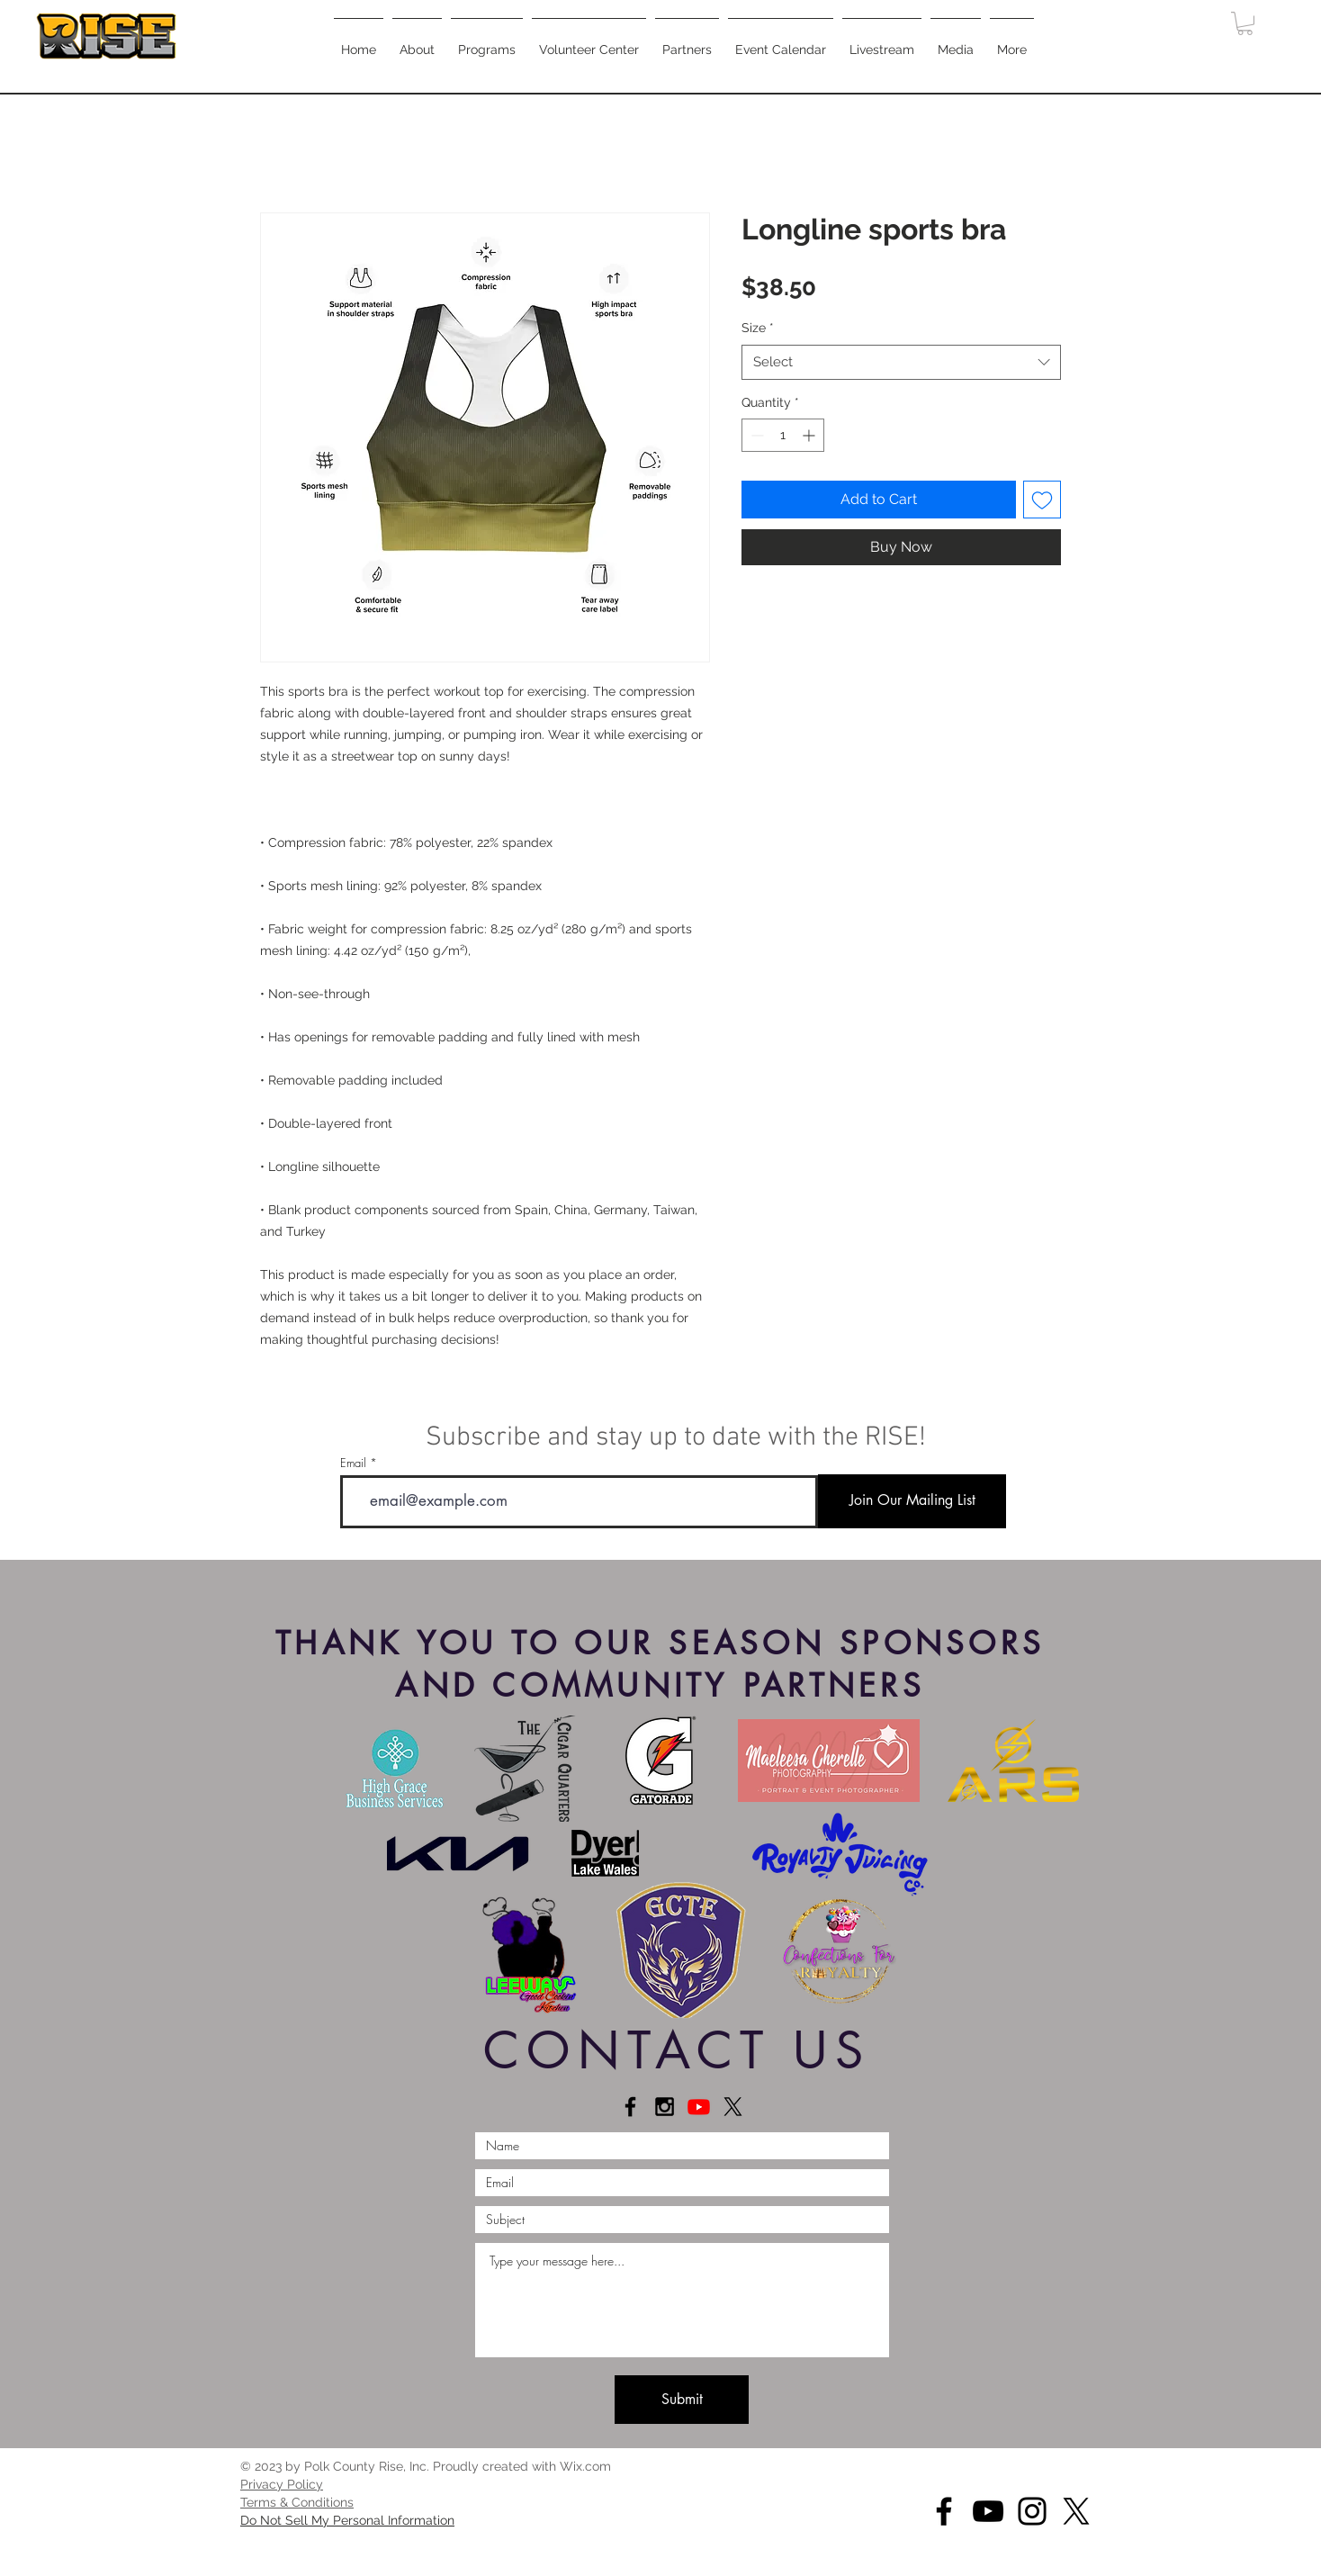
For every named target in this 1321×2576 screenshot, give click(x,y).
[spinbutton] (783, 435)
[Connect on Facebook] (630, 2107)
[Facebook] (944, 2511)
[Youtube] (699, 2107)
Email (353, 1463)
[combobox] (901, 362)
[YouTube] (988, 2511)
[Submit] (682, 2399)
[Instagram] (1032, 2511)
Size (757, 327)
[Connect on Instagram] (665, 2107)
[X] (733, 2107)
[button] (486, 41)
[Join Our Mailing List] (912, 1501)
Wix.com (585, 2466)
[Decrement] (755, 435)
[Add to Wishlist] (1042, 499)
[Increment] (810, 435)
